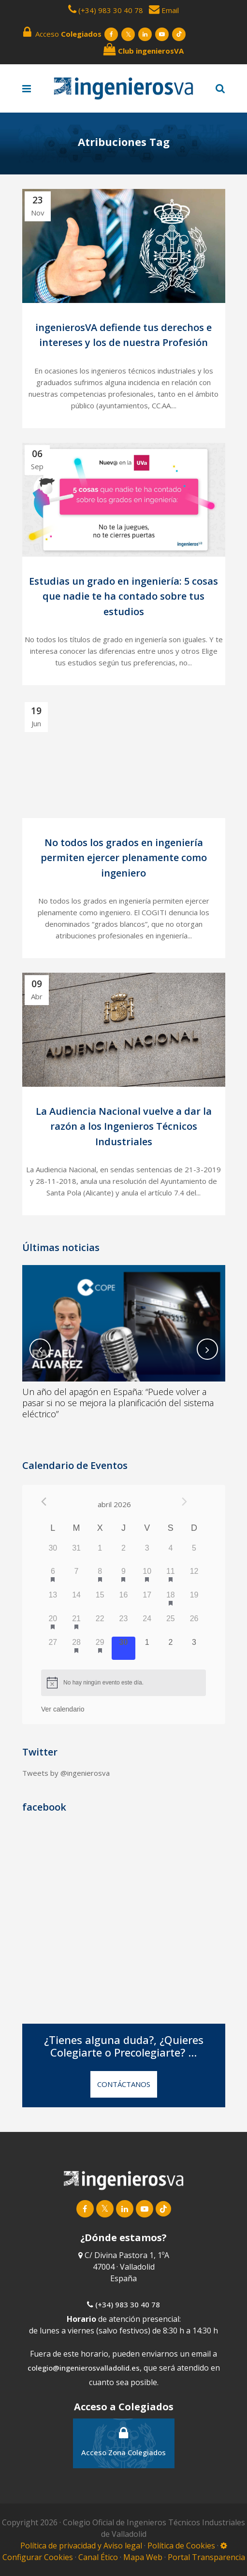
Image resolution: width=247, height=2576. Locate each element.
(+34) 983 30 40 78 (110, 10)
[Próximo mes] (184, 1501)
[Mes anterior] (43, 1501)
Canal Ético (98, 2553)
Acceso (62, 32)
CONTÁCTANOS (123, 2084)
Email (164, 10)
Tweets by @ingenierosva (66, 1773)
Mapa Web (142, 2553)
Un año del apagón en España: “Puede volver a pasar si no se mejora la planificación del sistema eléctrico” (118, 1403)
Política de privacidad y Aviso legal (82, 2541)
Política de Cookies (182, 2541)
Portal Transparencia (206, 2553)
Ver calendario (63, 1709)
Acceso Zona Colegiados (123, 2437)
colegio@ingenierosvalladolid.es (84, 2364)
